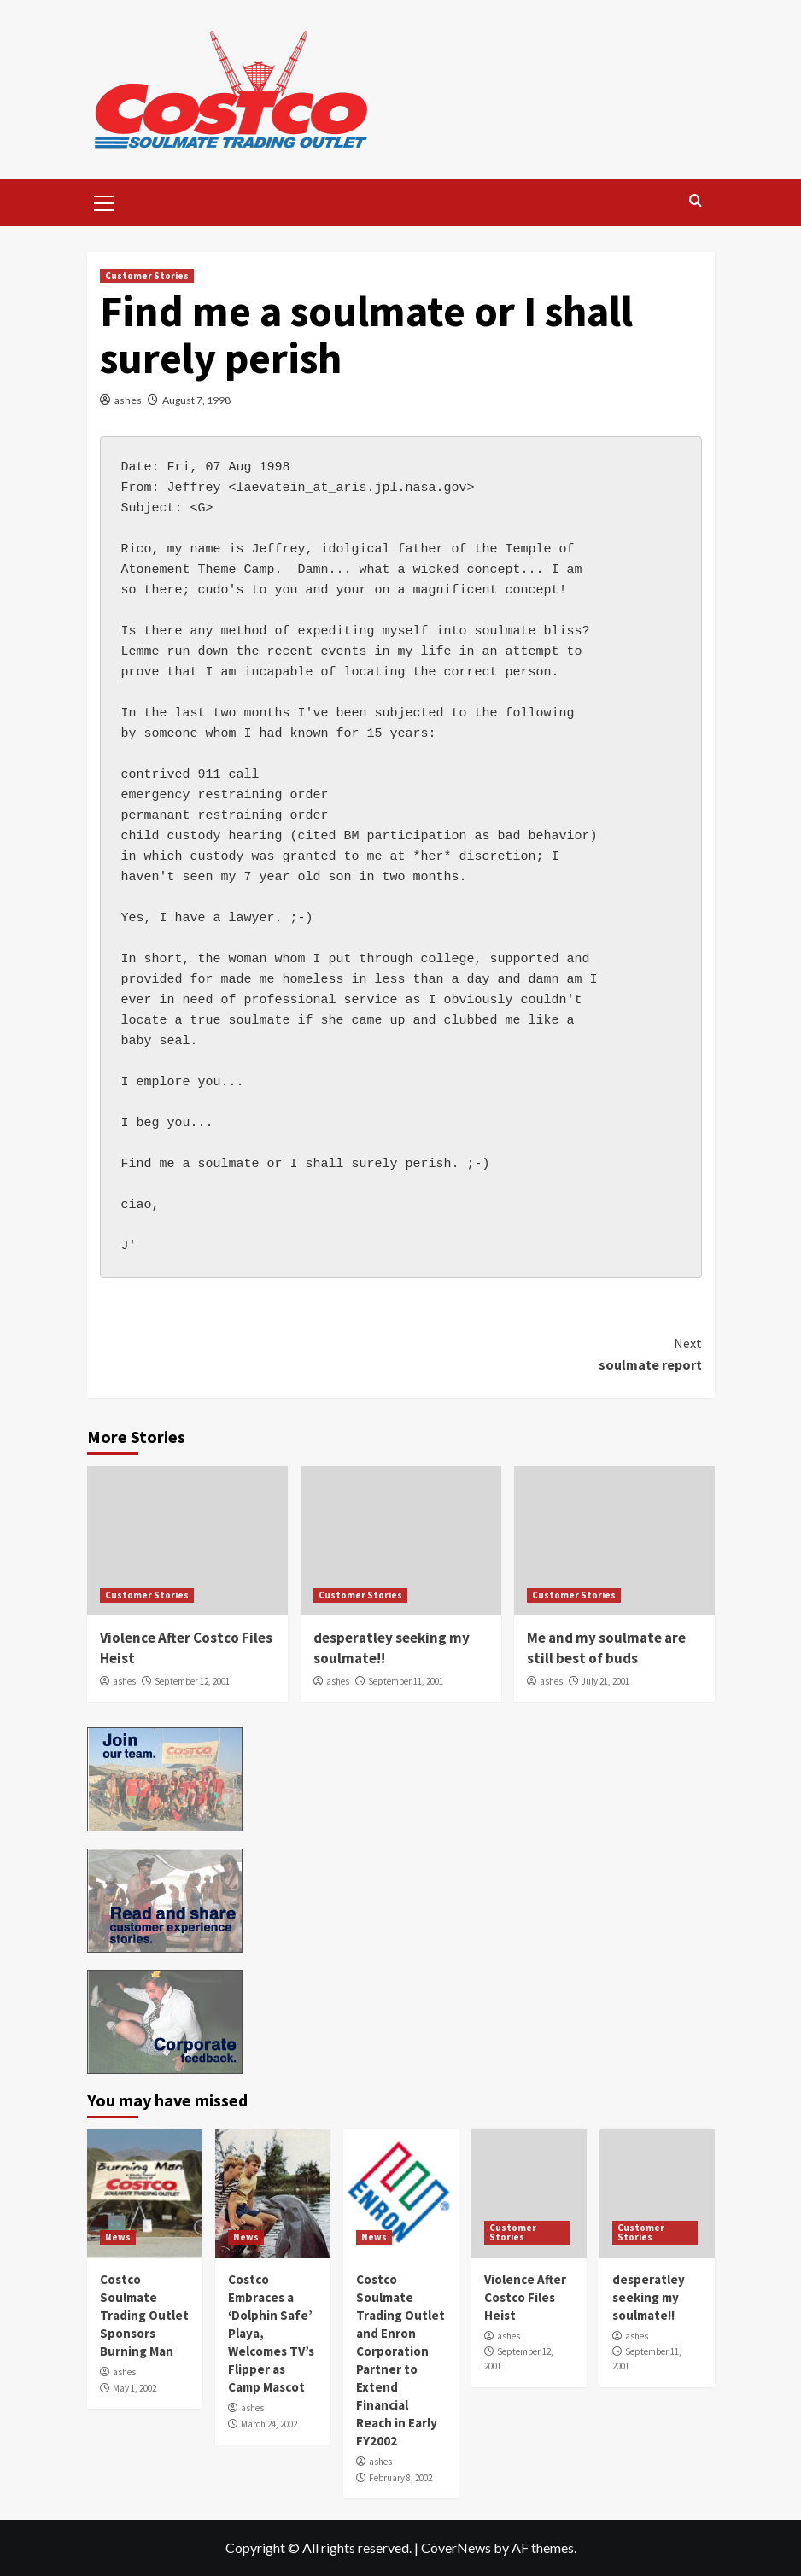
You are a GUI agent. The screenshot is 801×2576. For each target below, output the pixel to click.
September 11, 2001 (405, 1681)
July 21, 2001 (605, 1681)
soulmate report (551, 1353)
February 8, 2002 (400, 2478)
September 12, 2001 (192, 1681)
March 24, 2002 (269, 2424)
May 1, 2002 (134, 2388)
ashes (128, 400)
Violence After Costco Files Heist (525, 2297)
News (118, 2237)
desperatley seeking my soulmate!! (648, 2297)
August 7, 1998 (196, 400)
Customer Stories (147, 276)
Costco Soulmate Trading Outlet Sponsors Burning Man (144, 2315)
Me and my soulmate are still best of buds (606, 1648)
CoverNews (456, 2547)
